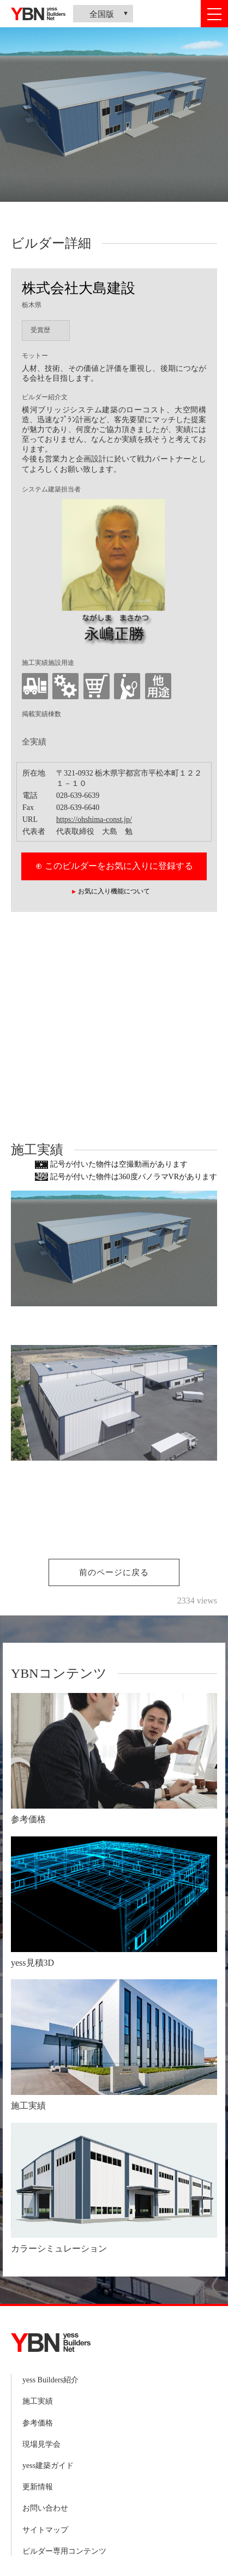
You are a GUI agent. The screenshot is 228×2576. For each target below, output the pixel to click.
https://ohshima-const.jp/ (94, 819)
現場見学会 (41, 2444)
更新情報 (37, 2487)
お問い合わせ (45, 2508)
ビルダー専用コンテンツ (64, 2551)
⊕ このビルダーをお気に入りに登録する (114, 865)
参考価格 (37, 2423)
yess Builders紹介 (50, 2380)
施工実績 (37, 2401)
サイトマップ (45, 2530)
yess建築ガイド (48, 2465)
